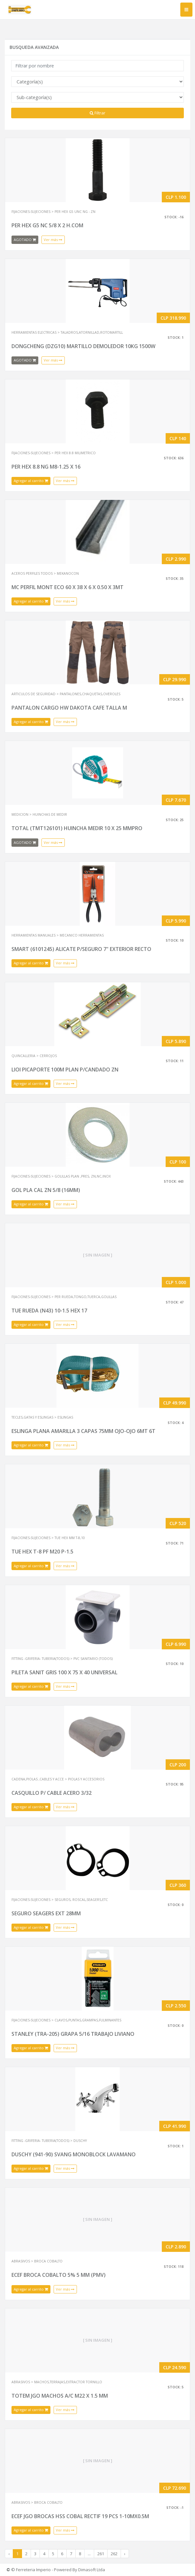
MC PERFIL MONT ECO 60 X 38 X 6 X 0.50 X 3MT (67, 587)
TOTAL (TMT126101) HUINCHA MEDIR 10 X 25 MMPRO (76, 828)
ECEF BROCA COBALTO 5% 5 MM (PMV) (58, 2274)
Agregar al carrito (31, 480)
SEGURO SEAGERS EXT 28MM (46, 1913)
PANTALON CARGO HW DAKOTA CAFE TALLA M (69, 707)
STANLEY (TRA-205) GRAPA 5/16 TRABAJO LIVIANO (72, 2033)
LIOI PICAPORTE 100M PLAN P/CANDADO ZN (64, 1069)
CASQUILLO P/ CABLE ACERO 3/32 (51, 1792)
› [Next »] (124, 2554)
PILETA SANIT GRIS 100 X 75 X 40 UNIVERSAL (64, 1672)
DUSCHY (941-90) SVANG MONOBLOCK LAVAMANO (73, 2154)
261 (100, 2554)
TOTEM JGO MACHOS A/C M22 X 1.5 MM (59, 2395)
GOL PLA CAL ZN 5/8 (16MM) (45, 1190)
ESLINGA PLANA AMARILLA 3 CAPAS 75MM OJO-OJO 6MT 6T (83, 1431)
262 (114, 2554)
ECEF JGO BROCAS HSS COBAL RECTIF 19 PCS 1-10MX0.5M (80, 2516)
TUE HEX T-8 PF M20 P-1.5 (42, 1551)
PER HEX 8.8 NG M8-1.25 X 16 (45, 466)
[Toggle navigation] (186, 10)
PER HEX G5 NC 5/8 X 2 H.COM (47, 225)
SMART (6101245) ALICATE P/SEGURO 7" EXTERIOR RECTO (81, 949)
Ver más (53, 239)
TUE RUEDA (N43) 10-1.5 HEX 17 (49, 1310)
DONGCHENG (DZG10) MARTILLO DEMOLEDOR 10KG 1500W (83, 346)
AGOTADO (25, 239)
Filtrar (97, 113)
